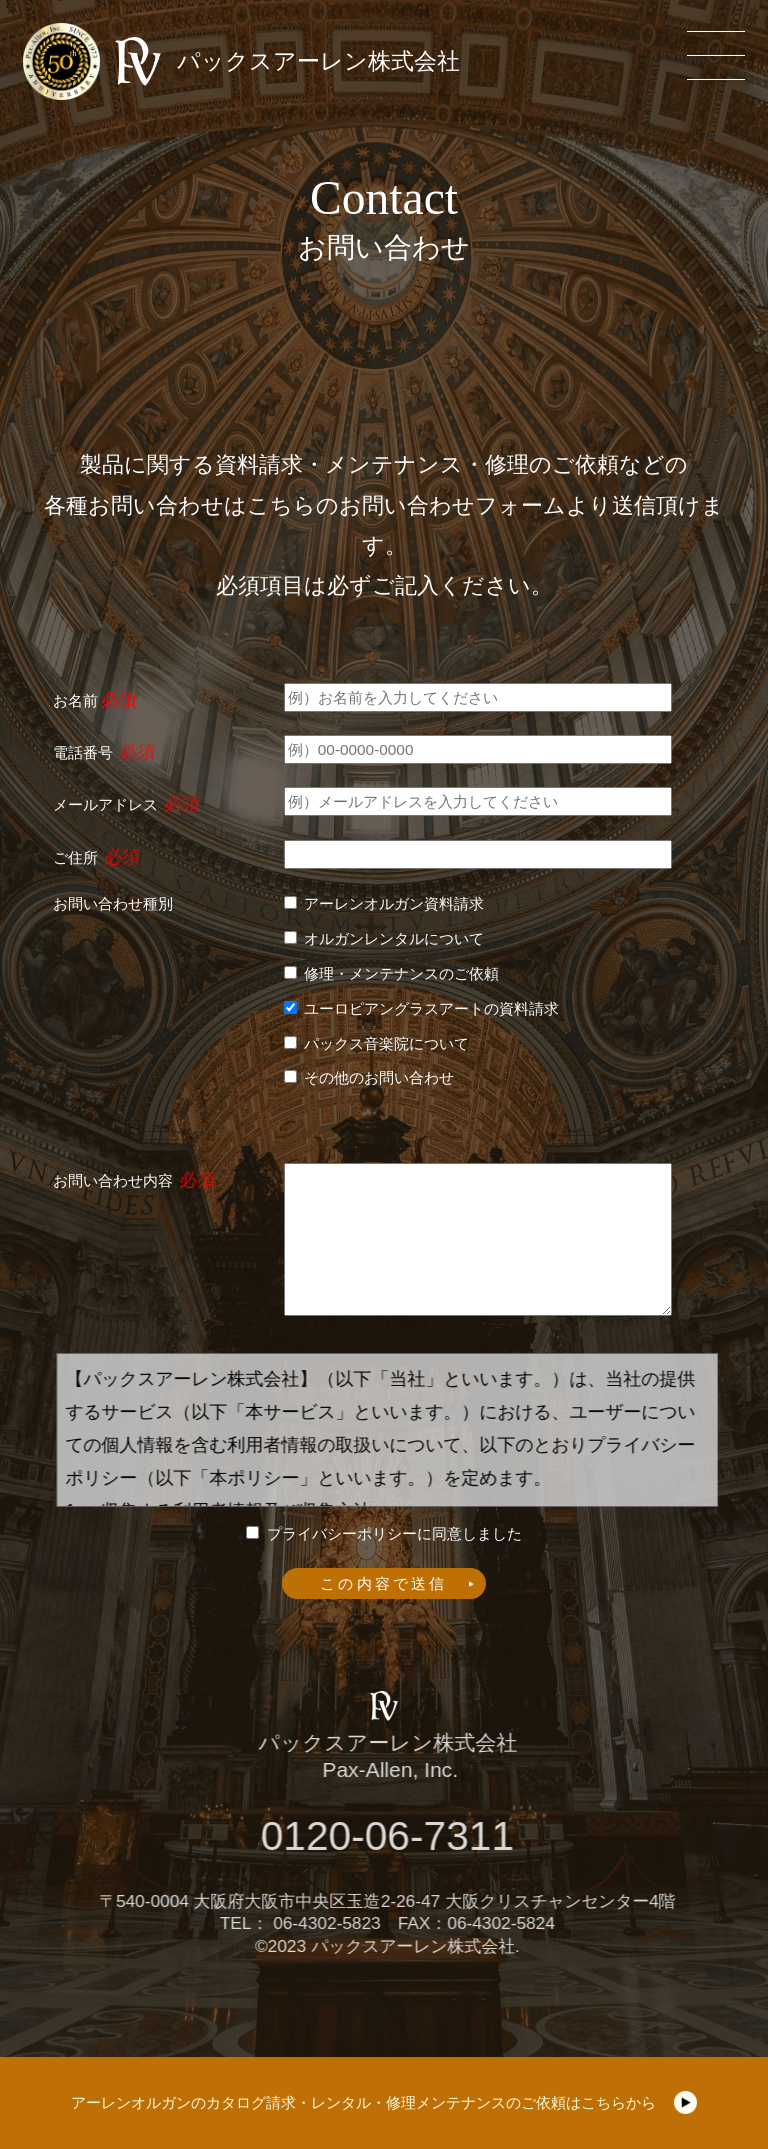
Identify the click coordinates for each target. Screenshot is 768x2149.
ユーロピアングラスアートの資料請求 (431, 1008)
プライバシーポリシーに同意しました (394, 1533)
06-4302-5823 (336, 1923)
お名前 (75, 700)
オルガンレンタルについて (394, 938)
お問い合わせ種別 (113, 903)
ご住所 (75, 857)
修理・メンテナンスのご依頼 (401, 973)
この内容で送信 (383, 1583)
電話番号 (83, 752)
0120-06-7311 (396, 1836)
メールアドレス (105, 804)
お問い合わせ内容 (113, 1180)
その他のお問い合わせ (379, 1077)
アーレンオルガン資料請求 (394, 903)
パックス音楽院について (386, 1043)
